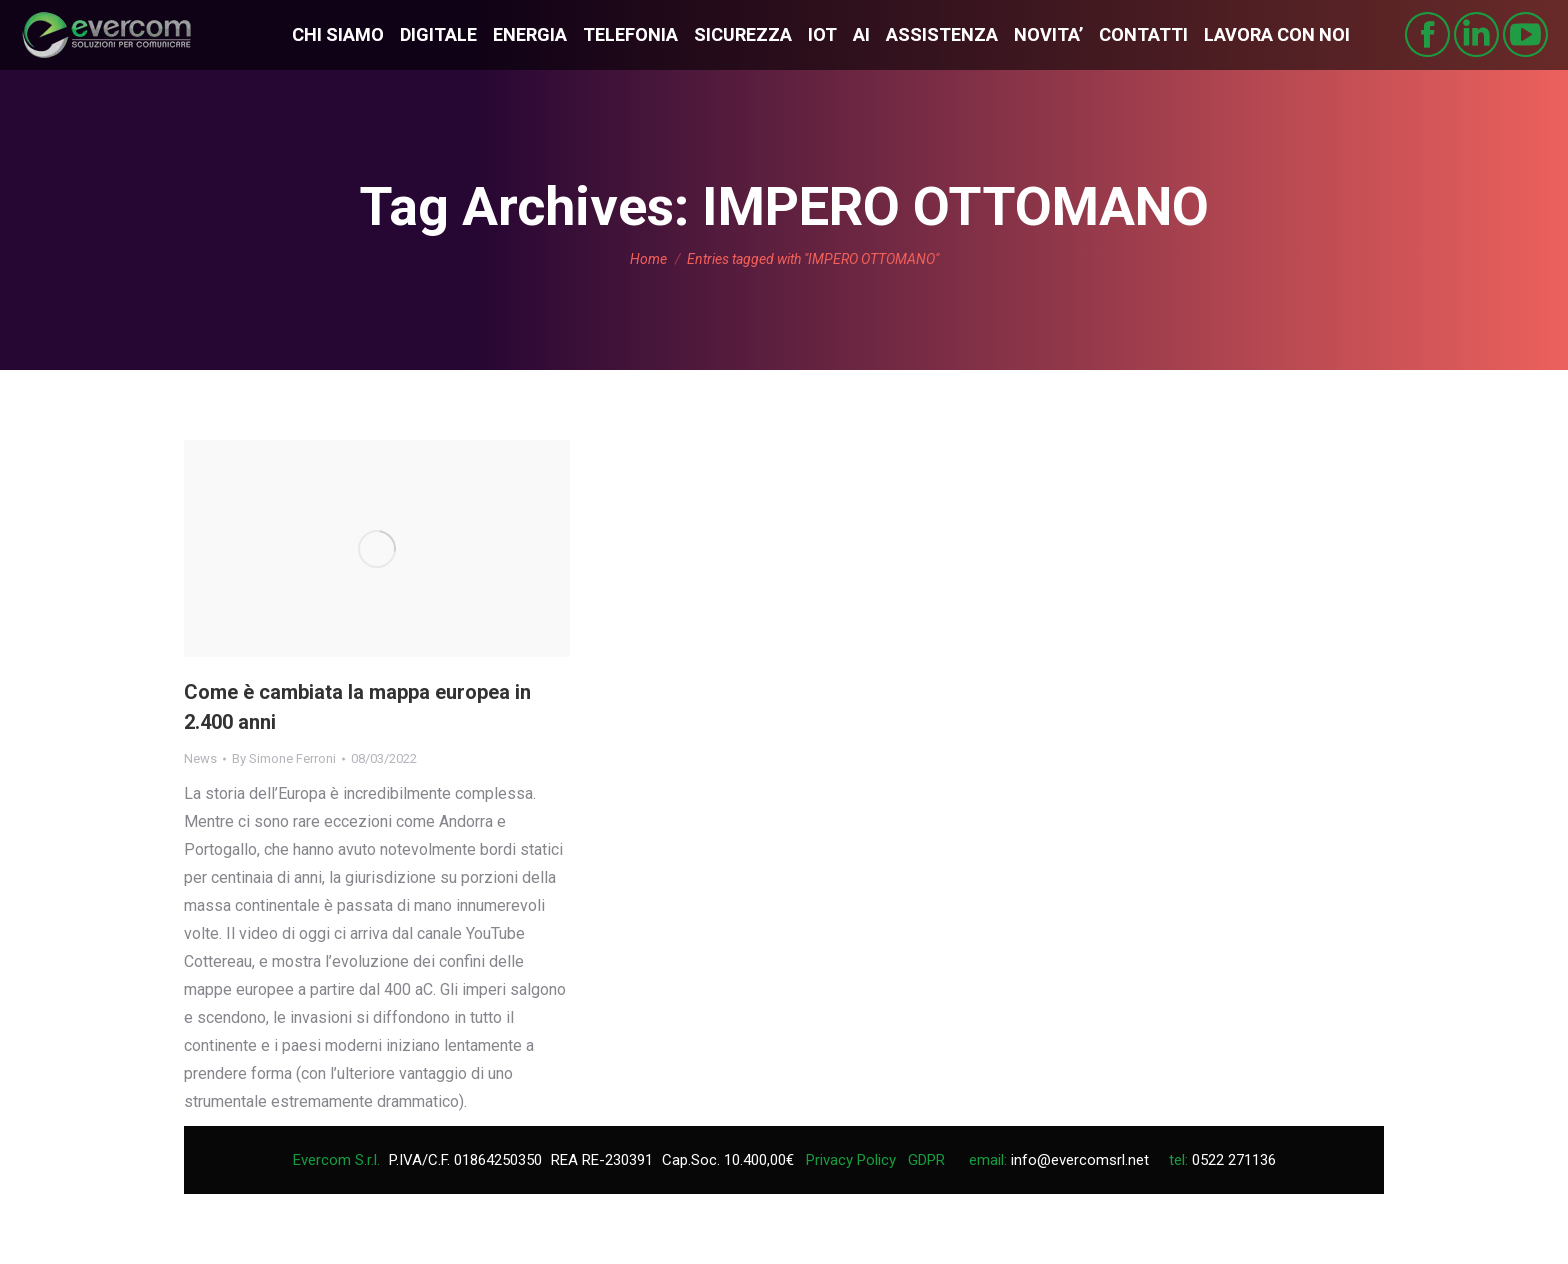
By (284, 758)
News (200, 758)
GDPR (926, 1160)
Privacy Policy (851, 1160)
